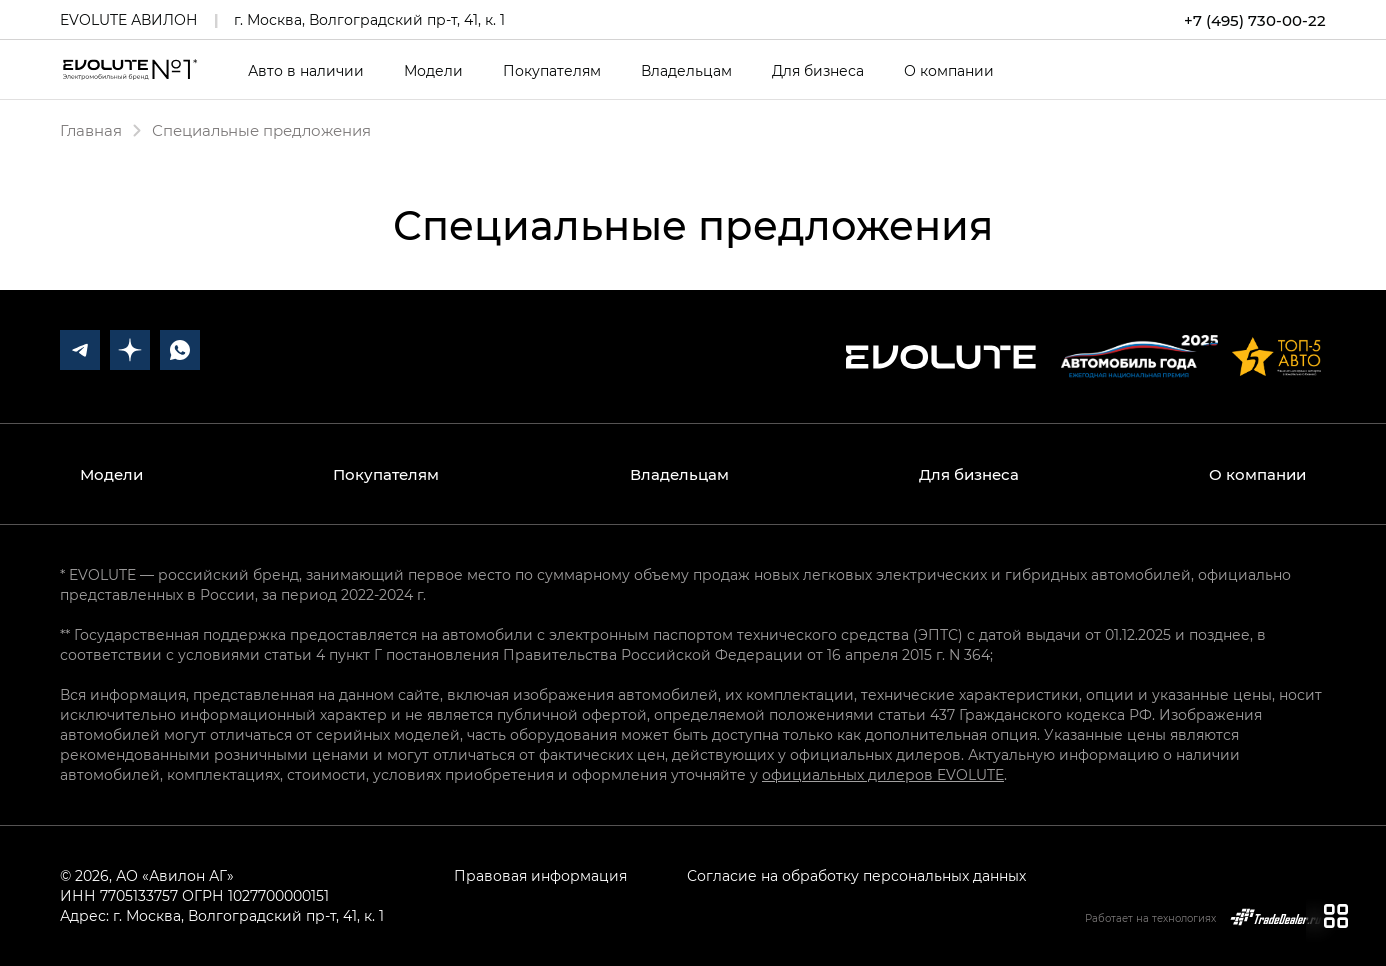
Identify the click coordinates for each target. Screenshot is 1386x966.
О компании (949, 71)
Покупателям (552, 71)
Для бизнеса (818, 71)
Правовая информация (540, 875)
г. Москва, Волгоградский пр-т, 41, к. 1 (369, 19)
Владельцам (686, 71)
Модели (433, 71)
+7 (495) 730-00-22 (1255, 20)
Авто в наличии (306, 71)
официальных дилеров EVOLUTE (883, 774)
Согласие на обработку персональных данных (856, 875)
